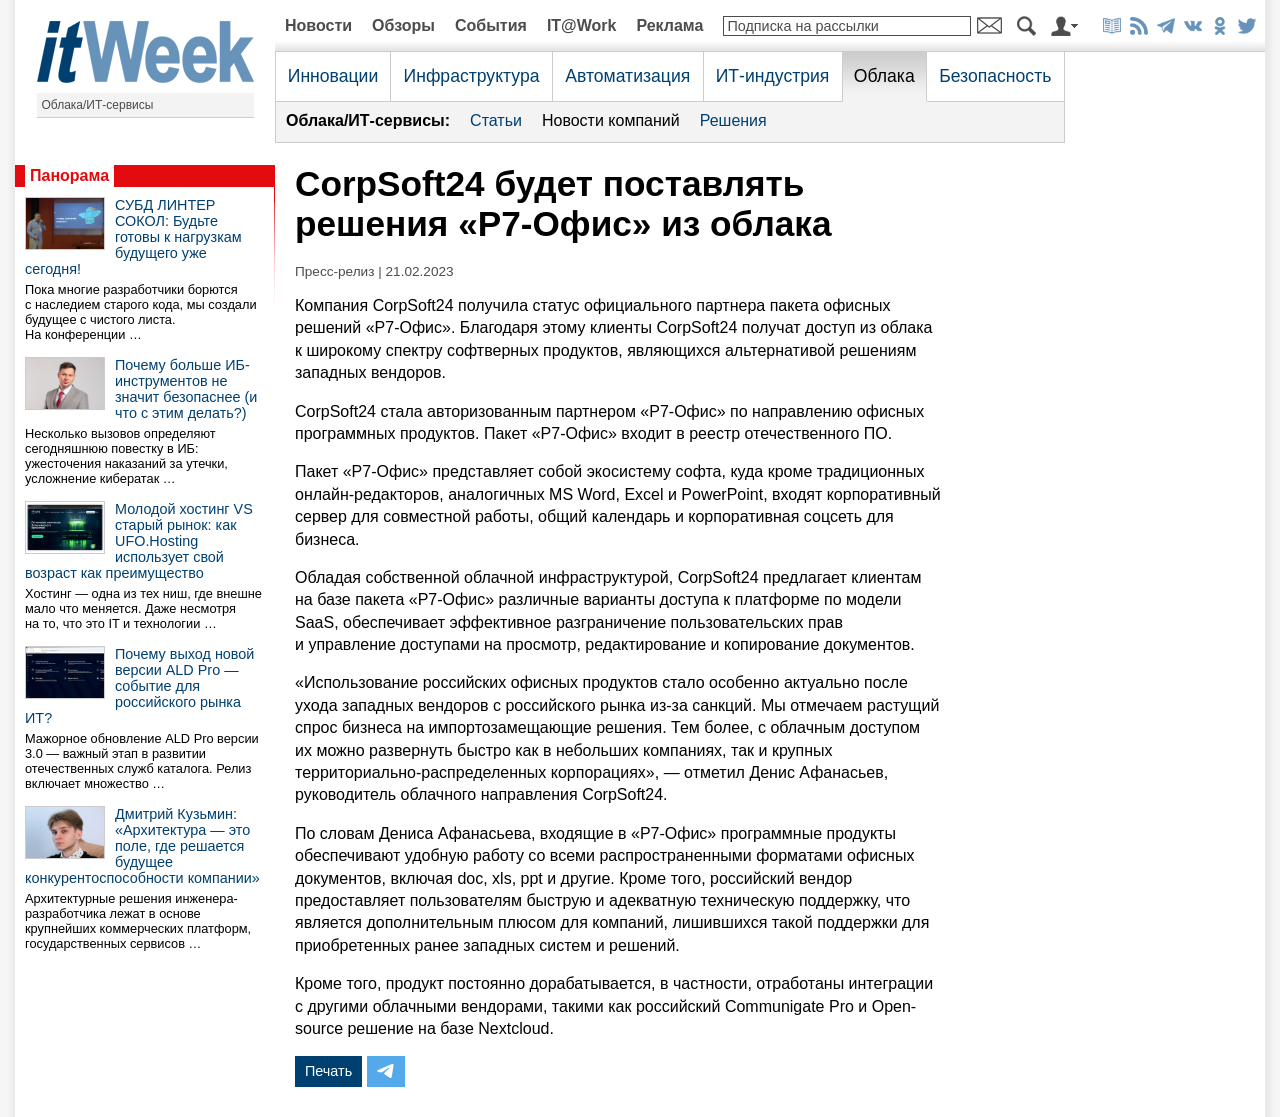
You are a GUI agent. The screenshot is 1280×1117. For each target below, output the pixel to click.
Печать (328, 1071)
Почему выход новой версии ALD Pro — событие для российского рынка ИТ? (139, 686)
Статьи (496, 120)
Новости (318, 25)
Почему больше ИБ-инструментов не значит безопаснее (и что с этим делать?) (186, 389)
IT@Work (582, 25)
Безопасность (995, 76)
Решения (733, 120)
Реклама (669, 25)
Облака (884, 76)
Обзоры (403, 25)
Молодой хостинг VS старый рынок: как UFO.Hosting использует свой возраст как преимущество (139, 541)
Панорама (69, 175)
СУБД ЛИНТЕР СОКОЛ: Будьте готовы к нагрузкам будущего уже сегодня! (133, 237)
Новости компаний (611, 120)
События (491, 25)
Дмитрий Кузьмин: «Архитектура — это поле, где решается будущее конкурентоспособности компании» (142, 846)
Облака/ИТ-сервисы (98, 105)
